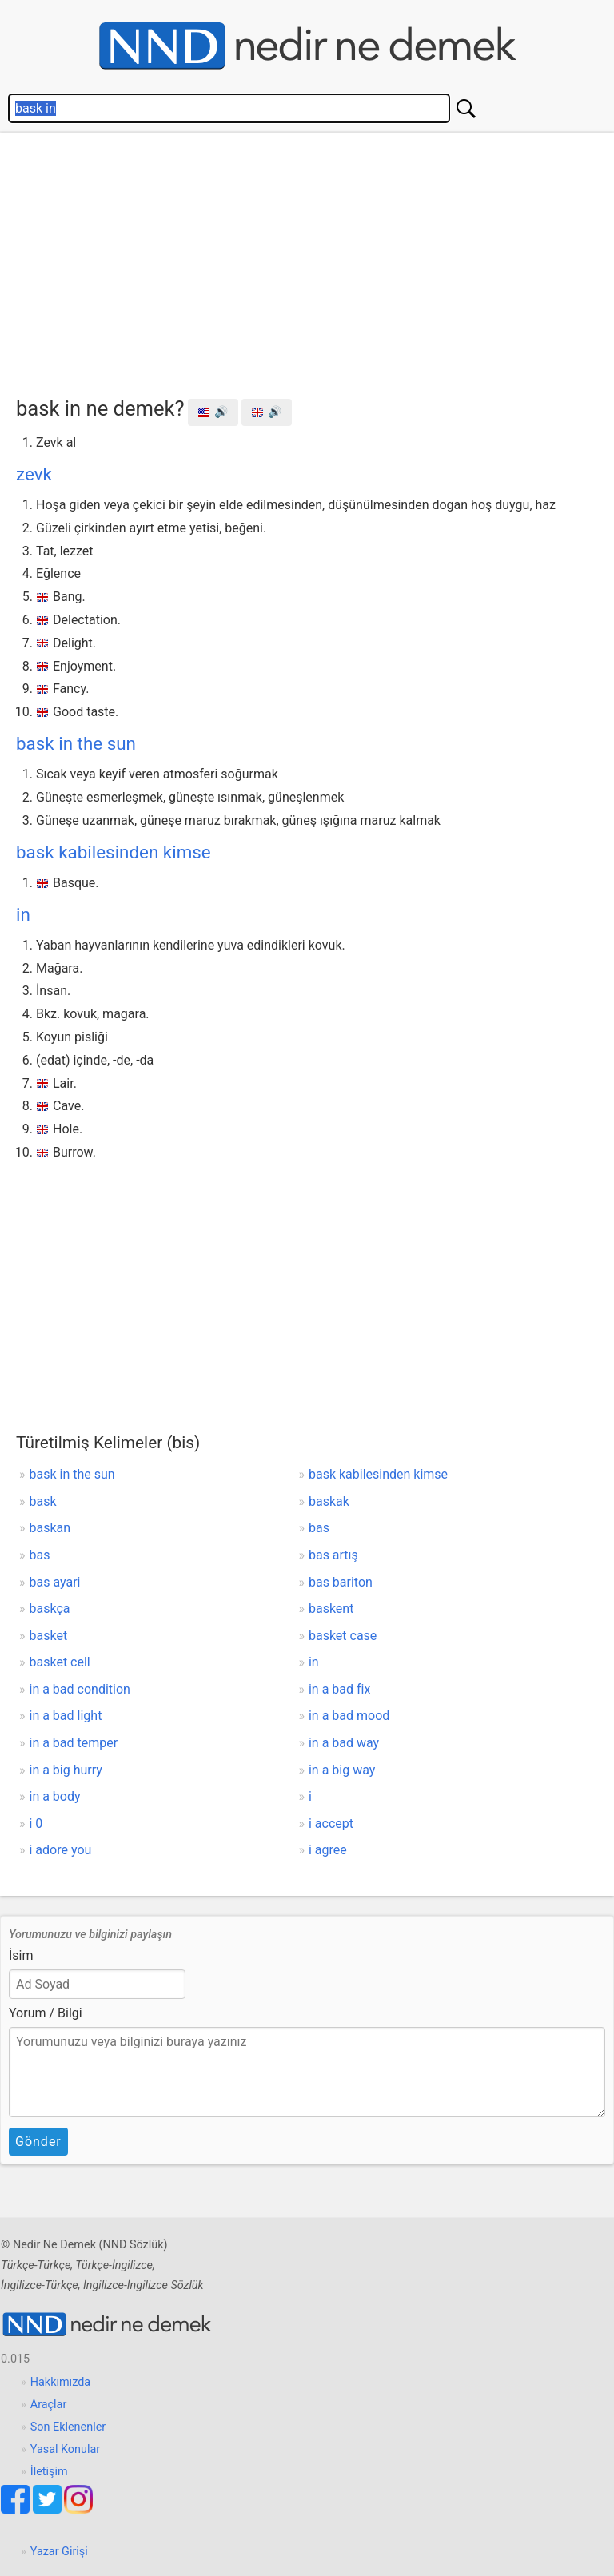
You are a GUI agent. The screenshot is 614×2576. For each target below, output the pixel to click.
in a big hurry (66, 1770)
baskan (50, 1527)
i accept (331, 1823)
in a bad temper (74, 1742)
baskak (329, 1501)
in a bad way (344, 1742)
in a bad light (66, 1715)
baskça (50, 1608)
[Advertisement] (315, 260)
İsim (21, 1955)
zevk (34, 474)
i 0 (36, 1823)
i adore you (61, 1849)
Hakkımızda (60, 2382)
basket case (343, 1635)
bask (43, 1501)
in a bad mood (349, 1715)
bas (319, 1527)
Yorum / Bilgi (45, 2013)
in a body (55, 1796)
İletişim (49, 2471)
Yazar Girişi (59, 2551)
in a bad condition (80, 1689)
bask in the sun (76, 743)
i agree (328, 1849)
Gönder (38, 2141)
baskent (331, 1608)
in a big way (342, 1770)
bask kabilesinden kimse (113, 852)
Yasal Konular (65, 2449)
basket (49, 1635)
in (23, 914)
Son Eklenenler (68, 2427)
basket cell (60, 1662)
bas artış (333, 1555)
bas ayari (55, 1582)
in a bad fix (339, 1689)
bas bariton (341, 1582)
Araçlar (48, 2404)
